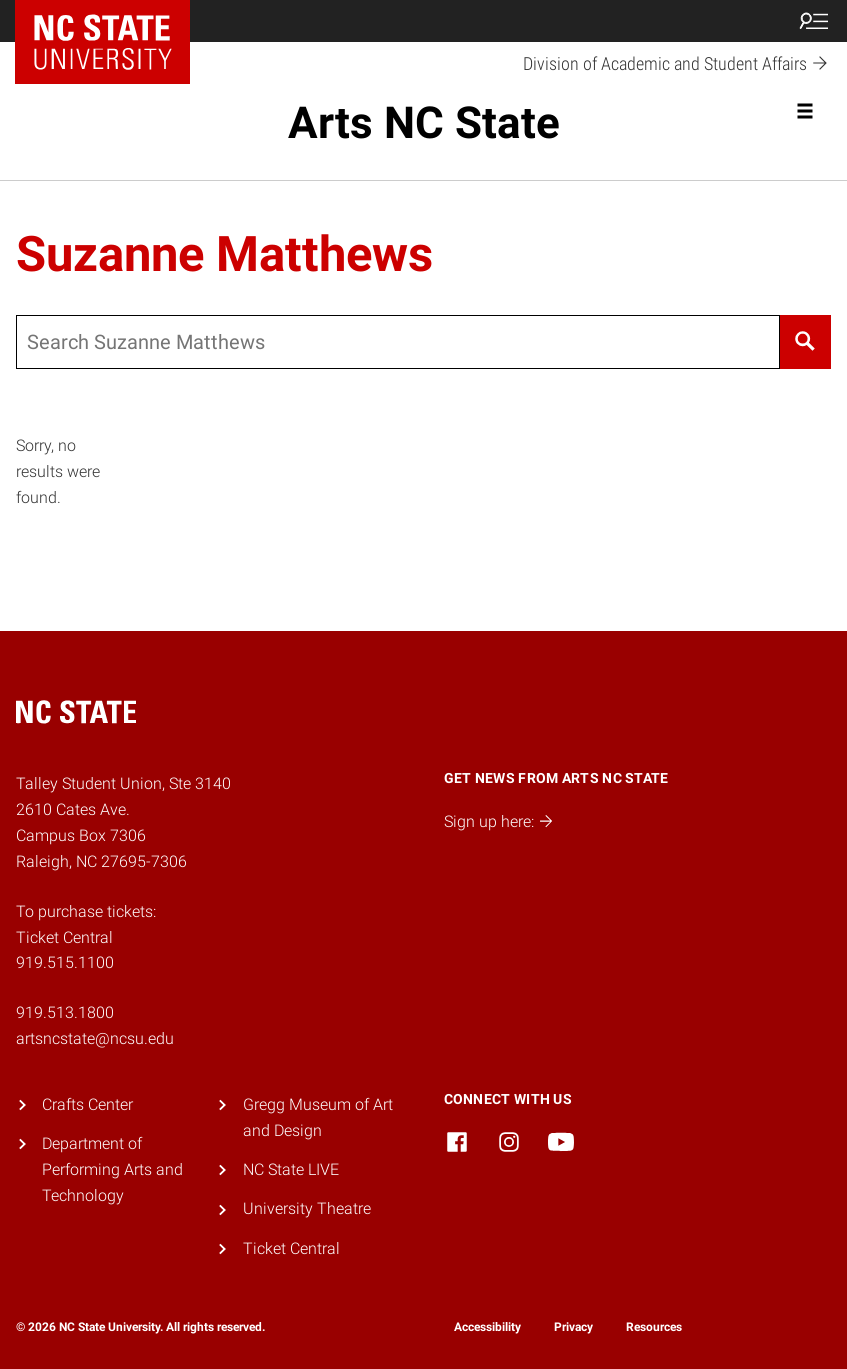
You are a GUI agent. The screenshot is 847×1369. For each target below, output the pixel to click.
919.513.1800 (65, 1012)
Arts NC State (424, 123)
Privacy (573, 1327)
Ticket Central (291, 1248)
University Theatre (307, 1208)
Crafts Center (87, 1104)
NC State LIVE (291, 1169)
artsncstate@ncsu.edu (95, 1038)
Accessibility (487, 1327)
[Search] (805, 342)
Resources (654, 1327)
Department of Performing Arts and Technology (112, 1169)
